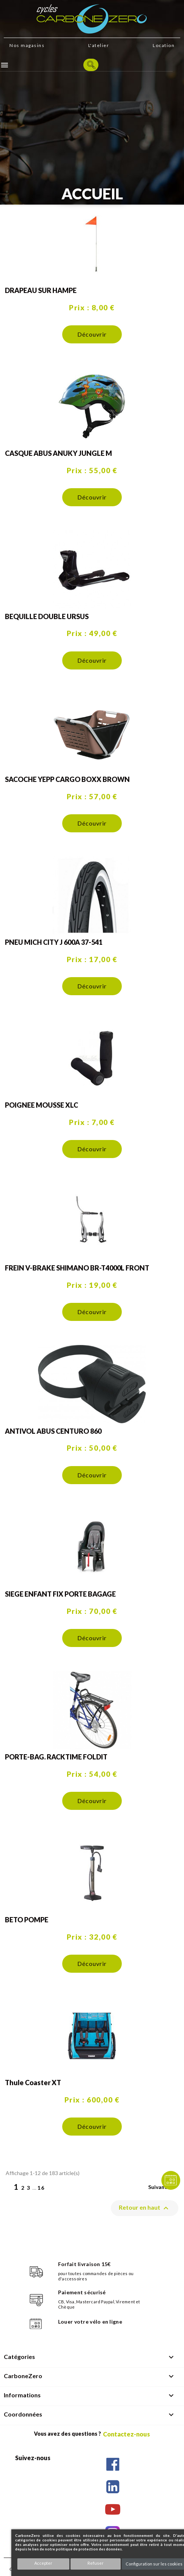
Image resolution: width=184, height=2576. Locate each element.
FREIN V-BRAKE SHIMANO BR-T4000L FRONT (77, 1268)
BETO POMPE (26, 1920)
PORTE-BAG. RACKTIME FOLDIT (56, 1757)
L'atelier (98, 45)
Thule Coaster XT (33, 2082)
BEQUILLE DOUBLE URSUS (47, 616)
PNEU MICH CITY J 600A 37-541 (54, 942)
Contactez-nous (126, 2434)
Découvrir (92, 334)
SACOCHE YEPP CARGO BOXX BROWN (67, 779)
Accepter (43, 2563)
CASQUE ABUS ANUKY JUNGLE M (58, 453)
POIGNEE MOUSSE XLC (41, 1105)
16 (41, 2187)
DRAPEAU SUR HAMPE (41, 290)
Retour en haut (144, 2208)
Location (164, 45)
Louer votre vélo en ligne (90, 2321)
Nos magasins (26, 45)
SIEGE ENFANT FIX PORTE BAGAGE (60, 1594)
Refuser (95, 2563)
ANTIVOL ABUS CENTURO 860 (53, 1431)
